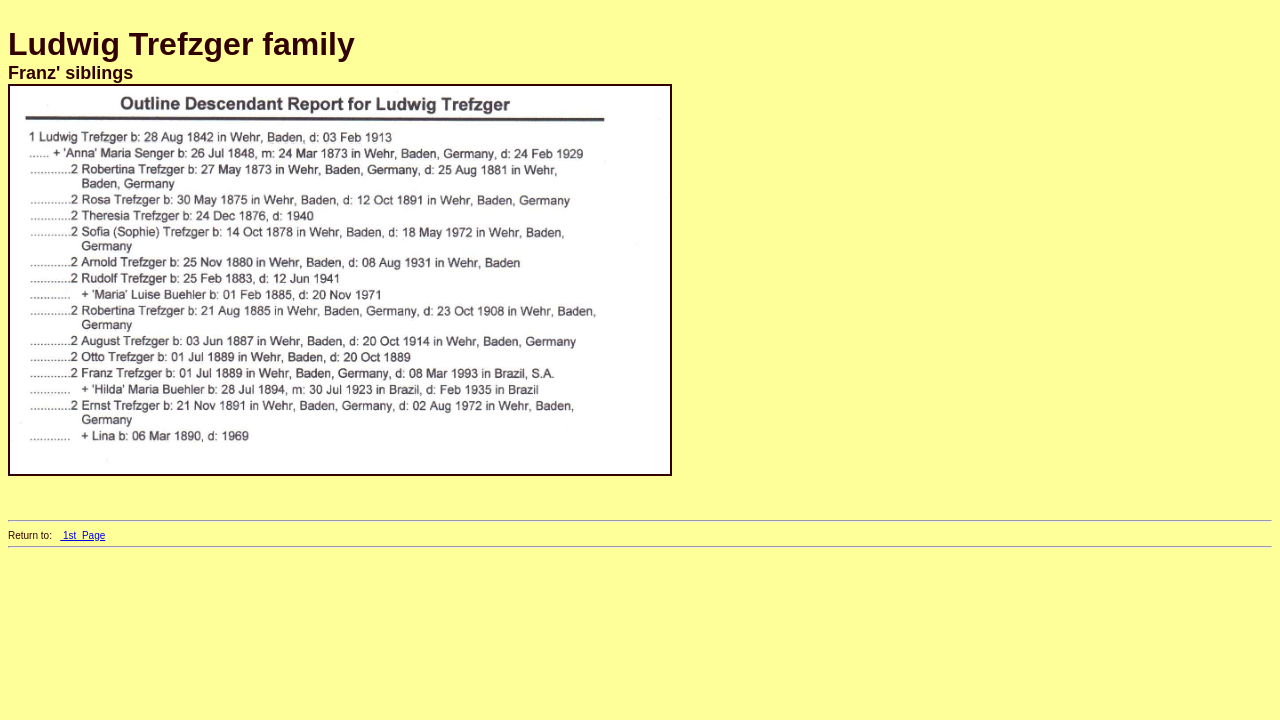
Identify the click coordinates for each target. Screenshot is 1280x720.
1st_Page (82, 535)
